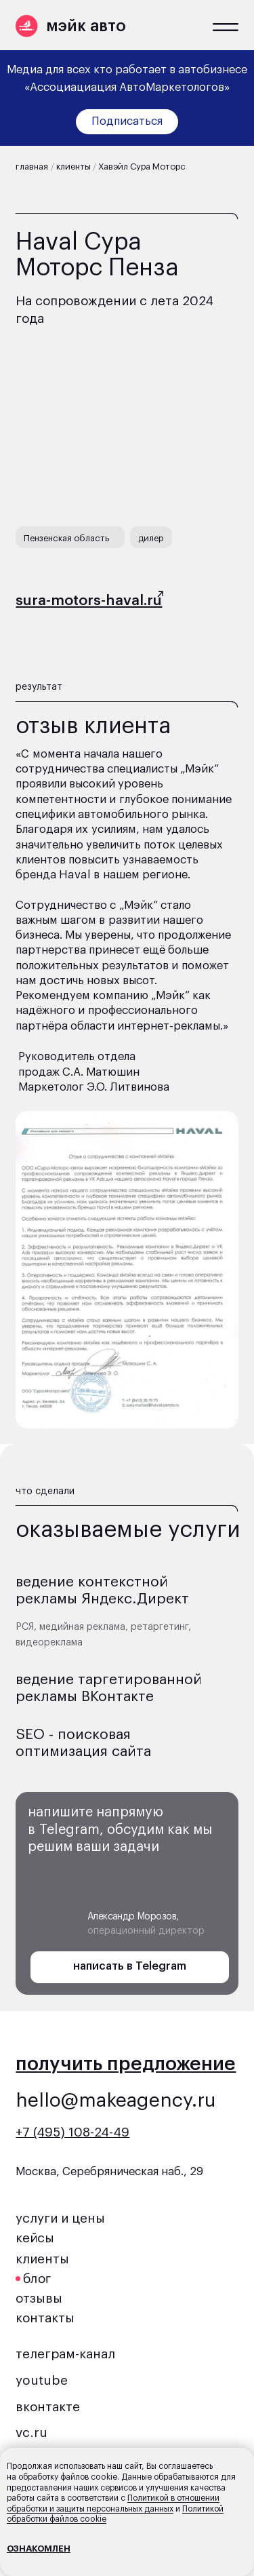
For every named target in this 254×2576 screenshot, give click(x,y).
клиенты (73, 166)
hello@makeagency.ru (116, 2100)
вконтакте (48, 2407)
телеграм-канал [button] (65, 2354)
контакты (45, 2318)
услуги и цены (60, 2218)
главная (32, 166)
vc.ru (31, 2433)
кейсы (35, 2238)
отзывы (39, 2298)
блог (37, 2278)
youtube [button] (42, 2381)
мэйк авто (86, 26)
